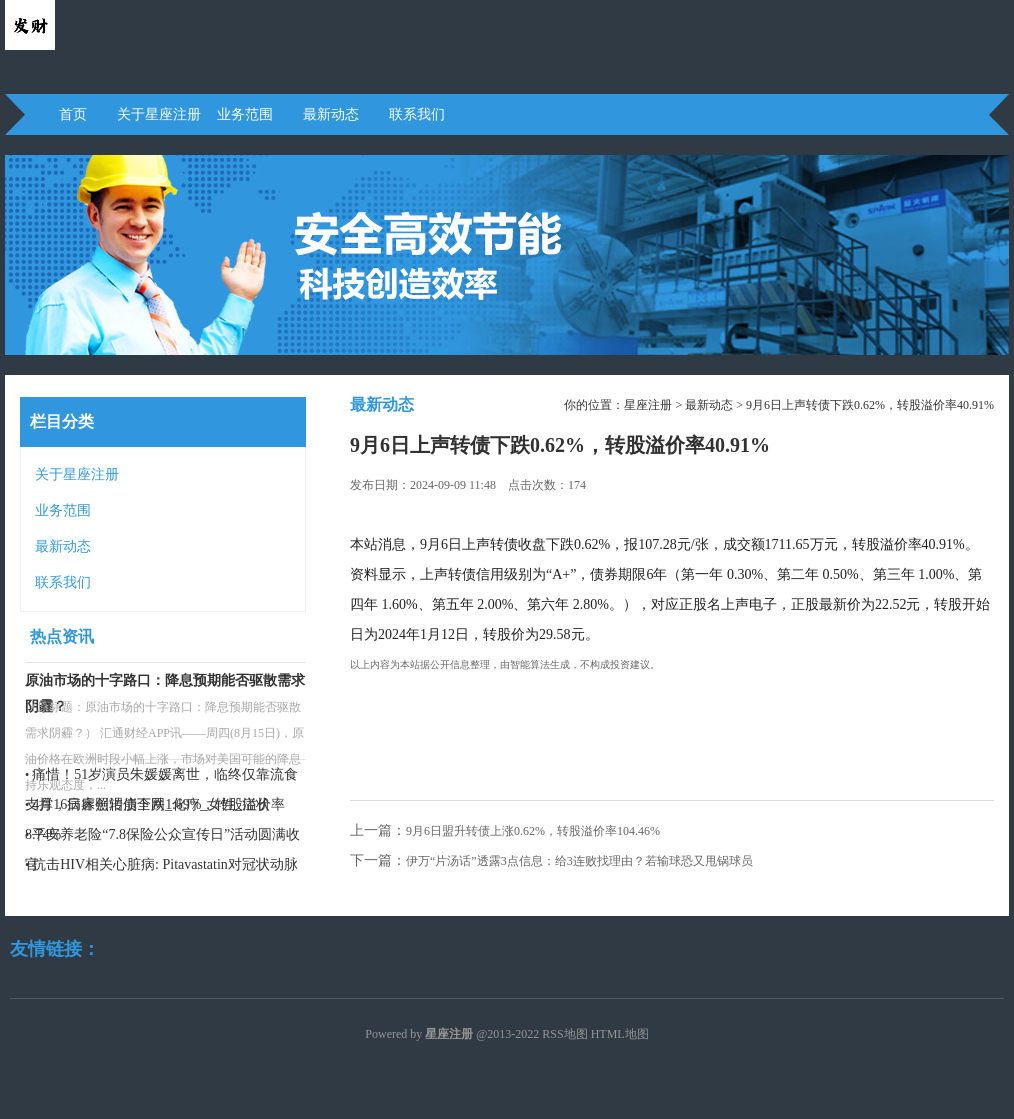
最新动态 (331, 114)
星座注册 (648, 405)
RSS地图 (564, 1034)
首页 (73, 114)
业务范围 (245, 114)
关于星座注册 (159, 114)
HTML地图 (620, 1034)
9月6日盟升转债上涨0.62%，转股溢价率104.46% (533, 831)
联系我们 (417, 114)
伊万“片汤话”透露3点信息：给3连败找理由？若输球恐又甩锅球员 (579, 861)
